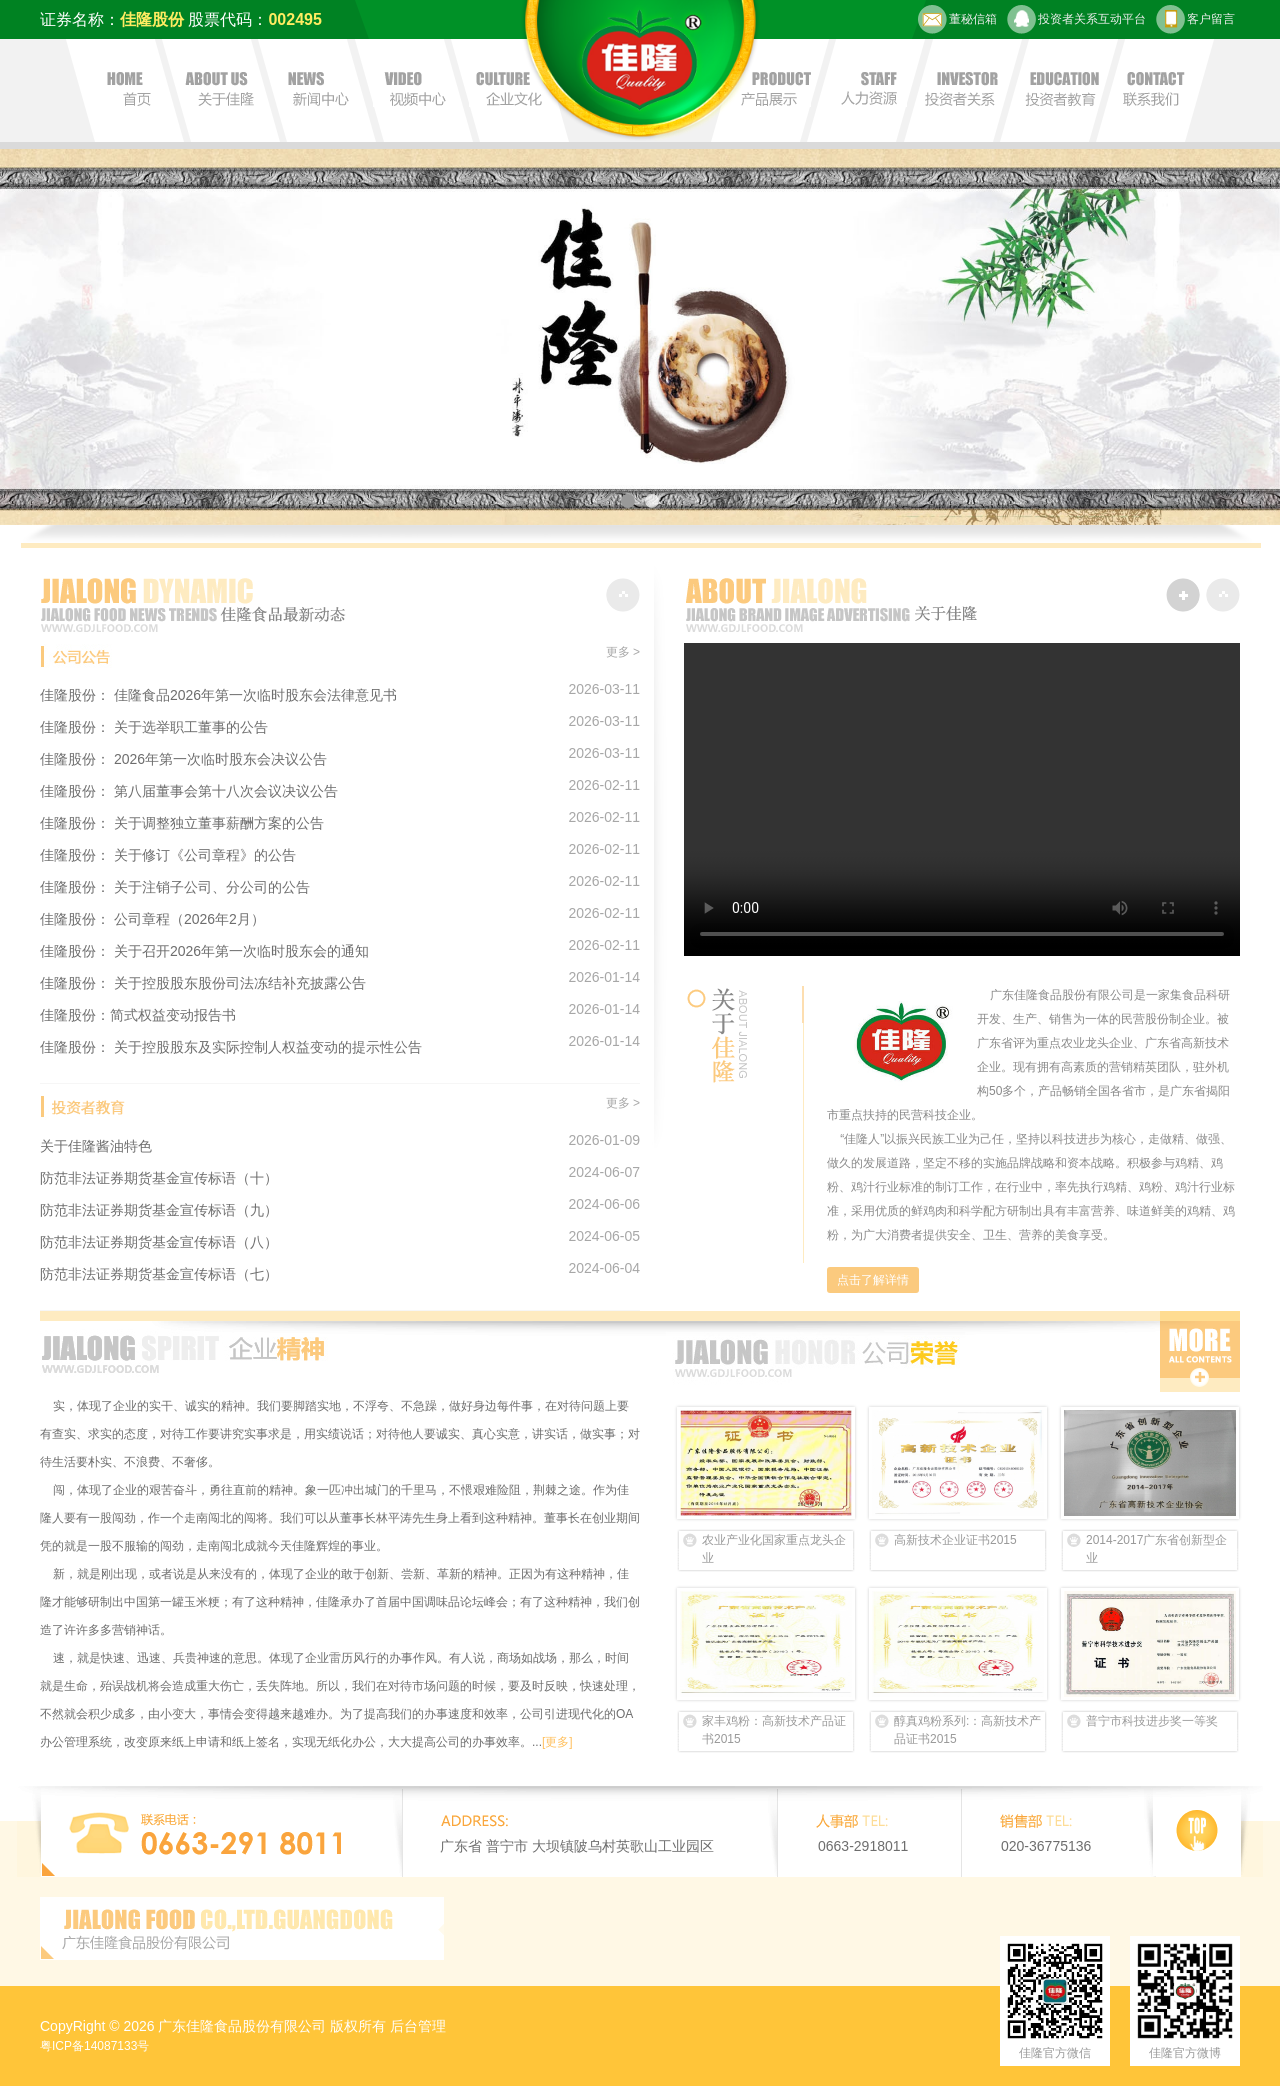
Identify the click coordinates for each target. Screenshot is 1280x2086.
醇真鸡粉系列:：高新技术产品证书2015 (967, 1730)
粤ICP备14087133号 (94, 2046)
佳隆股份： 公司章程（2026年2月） (152, 919)
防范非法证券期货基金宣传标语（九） (159, 1210)
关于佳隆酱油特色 (96, 1146)
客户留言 (1195, 19)
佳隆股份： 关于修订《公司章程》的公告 (168, 855)
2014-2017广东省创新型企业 (1156, 1549)
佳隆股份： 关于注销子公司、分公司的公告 (175, 887)
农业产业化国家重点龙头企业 (774, 1549)
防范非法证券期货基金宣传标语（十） (159, 1178)
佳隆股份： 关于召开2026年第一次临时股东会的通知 (204, 951)
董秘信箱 (957, 19)
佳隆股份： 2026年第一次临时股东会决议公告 (183, 759)
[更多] (557, 1742)
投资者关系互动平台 (1076, 19)
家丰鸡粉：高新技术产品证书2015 (774, 1730)
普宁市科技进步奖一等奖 (1152, 1721)
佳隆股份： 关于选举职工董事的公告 (154, 727)
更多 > (623, 652)
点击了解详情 (873, 1280)
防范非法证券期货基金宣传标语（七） (159, 1274)
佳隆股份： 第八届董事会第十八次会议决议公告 (189, 791)
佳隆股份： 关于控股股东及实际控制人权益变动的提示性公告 (231, 1047)
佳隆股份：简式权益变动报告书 (138, 1015)
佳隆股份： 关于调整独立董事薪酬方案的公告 (182, 823)
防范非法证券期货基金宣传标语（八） (159, 1242)
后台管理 (418, 2026)
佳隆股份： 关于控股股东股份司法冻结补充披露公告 (203, 983)
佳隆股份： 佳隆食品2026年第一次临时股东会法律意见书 (218, 695)
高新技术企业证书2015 (955, 1540)
